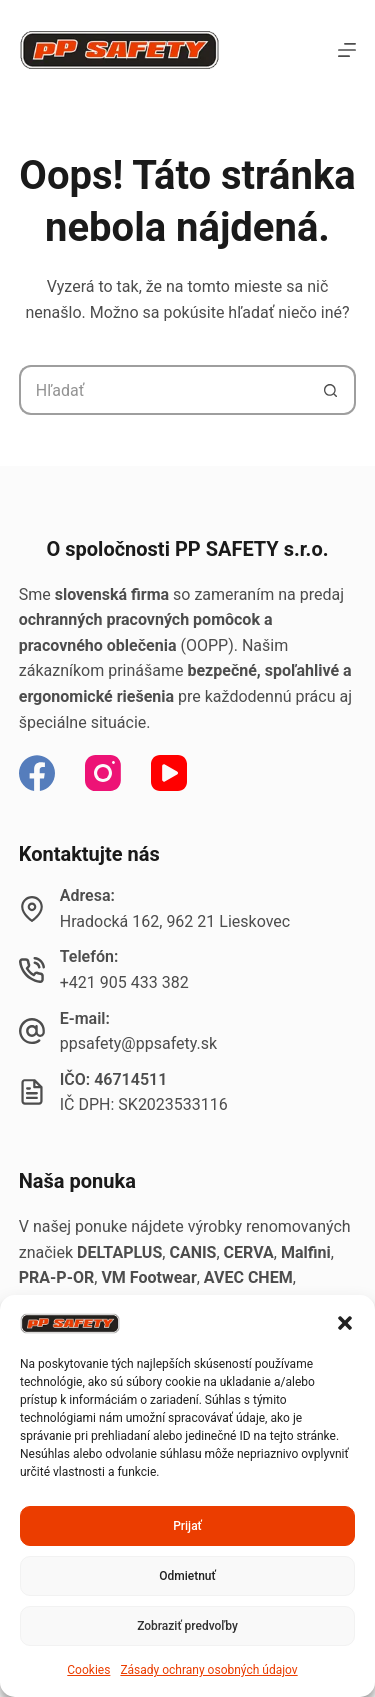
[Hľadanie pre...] (163, 390)
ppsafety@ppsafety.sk (138, 1043)
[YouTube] (169, 773)
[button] (345, 1323)
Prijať (187, 1526)
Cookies (88, 1670)
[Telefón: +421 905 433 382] (32, 970)
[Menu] (347, 50)
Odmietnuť (187, 1576)
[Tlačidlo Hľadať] (331, 390)
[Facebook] (37, 773)
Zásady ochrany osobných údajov (208, 1670)
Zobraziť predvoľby (187, 1626)
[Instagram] (103, 773)
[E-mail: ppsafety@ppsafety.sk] (32, 1031)
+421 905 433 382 (124, 982)
